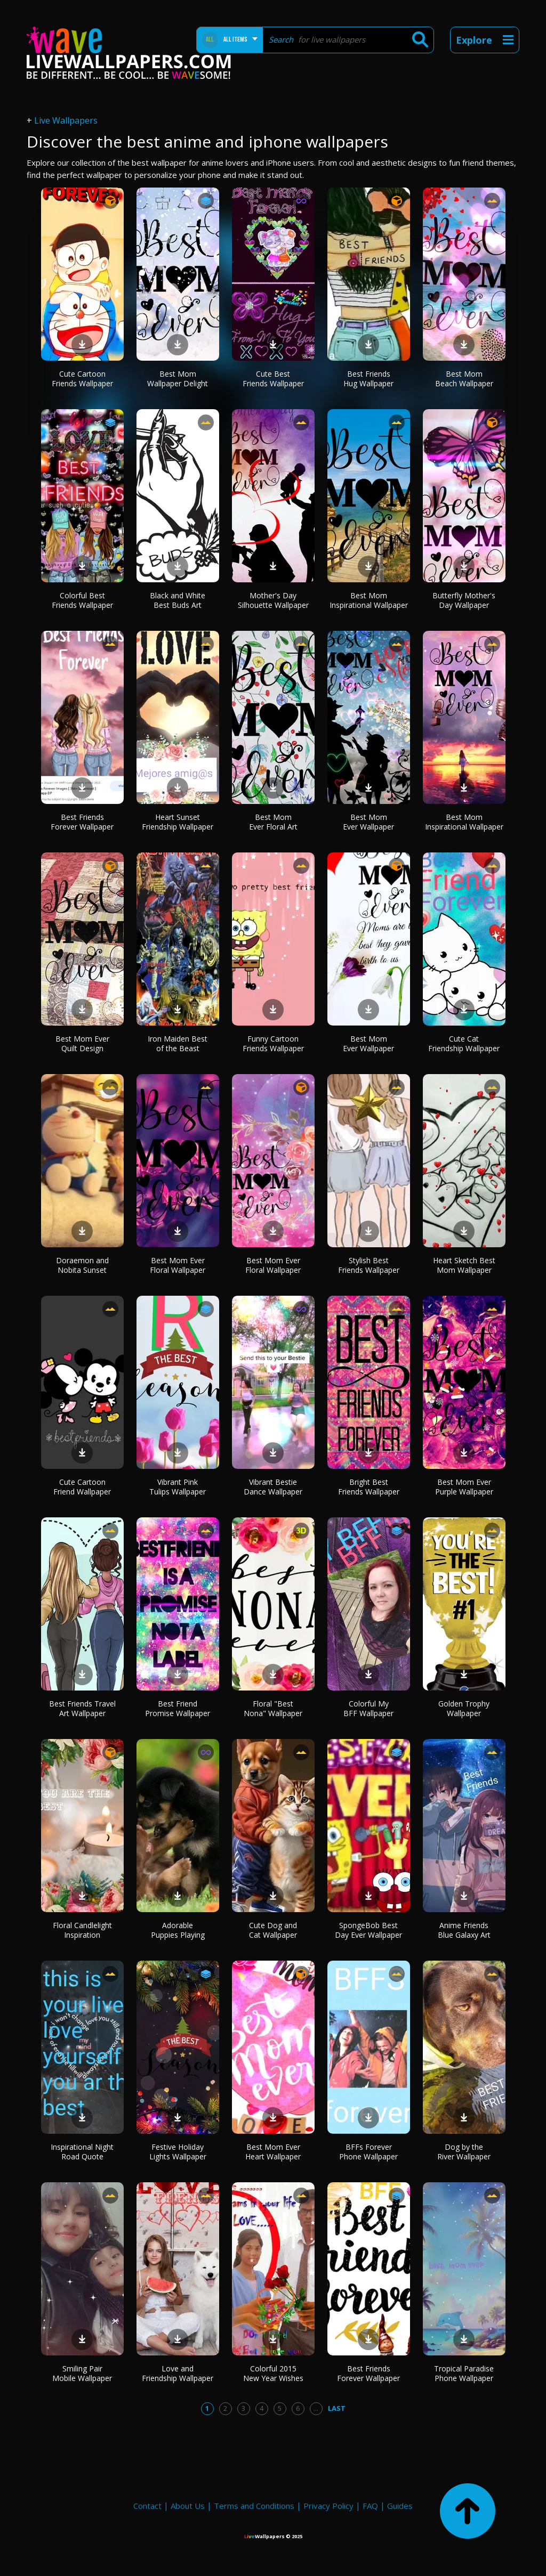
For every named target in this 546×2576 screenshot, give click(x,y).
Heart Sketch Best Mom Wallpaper (464, 1265)
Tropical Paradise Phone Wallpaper (464, 2373)
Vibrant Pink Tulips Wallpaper (177, 1487)
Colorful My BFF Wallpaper (368, 1708)
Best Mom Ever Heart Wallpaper (273, 2151)
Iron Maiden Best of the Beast (177, 1043)
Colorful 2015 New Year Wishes (273, 2373)
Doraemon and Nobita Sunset (82, 1265)
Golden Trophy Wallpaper (463, 1708)
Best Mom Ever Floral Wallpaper (177, 1265)
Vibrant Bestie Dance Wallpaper (273, 1487)
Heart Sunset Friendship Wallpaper (177, 822)
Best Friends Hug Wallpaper (368, 378)
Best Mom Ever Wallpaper (368, 822)
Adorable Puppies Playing (178, 1930)
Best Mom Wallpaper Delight (177, 378)
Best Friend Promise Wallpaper (177, 1708)
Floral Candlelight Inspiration (82, 1930)
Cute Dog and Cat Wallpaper (273, 1930)
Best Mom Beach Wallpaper (464, 378)
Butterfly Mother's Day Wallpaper (463, 600)
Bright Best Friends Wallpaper (368, 1487)
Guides (400, 2505)
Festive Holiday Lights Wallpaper (177, 2151)
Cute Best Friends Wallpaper (273, 378)
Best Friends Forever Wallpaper (82, 822)
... (316, 2408)
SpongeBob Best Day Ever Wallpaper (368, 1930)
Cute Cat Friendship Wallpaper (464, 1043)
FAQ (370, 2505)
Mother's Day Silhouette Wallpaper (273, 600)
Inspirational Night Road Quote (82, 2151)
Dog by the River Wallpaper (464, 2151)
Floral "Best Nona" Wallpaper (273, 1708)
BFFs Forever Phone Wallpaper (368, 2151)
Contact (147, 2505)
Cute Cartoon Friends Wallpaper (82, 378)
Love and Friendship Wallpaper (177, 2373)
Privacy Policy (328, 2505)
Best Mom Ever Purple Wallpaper (464, 1487)
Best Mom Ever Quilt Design (82, 1043)
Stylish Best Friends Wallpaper (368, 1265)
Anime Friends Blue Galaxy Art (464, 1930)
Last (337, 2408)
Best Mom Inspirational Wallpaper (369, 600)
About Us (188, 2505)
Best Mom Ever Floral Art (273, 822)
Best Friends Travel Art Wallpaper (82, 1708)
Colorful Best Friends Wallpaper (82, 600)
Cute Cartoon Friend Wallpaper (82, 1487)
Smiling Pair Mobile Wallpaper (82, 2373)
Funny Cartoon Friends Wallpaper (273, 1043)
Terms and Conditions (254, 2505)
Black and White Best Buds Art (177, 600)
